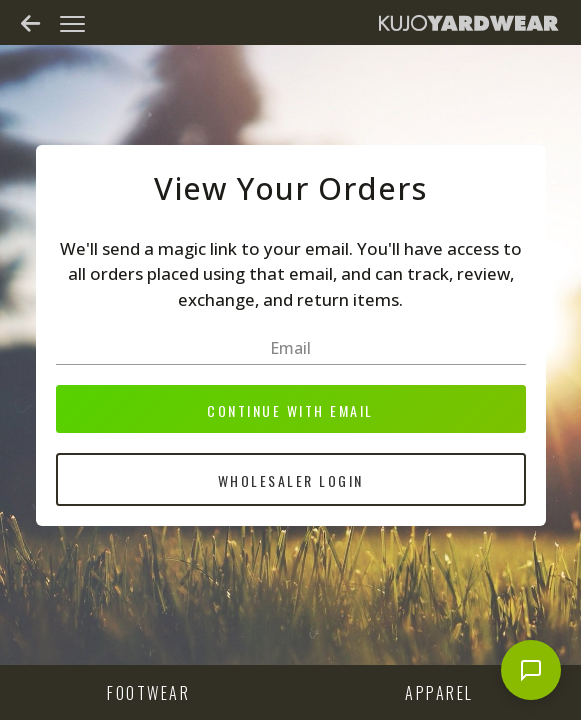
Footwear (148, 693)
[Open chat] (531, 670)
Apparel (439, 693)
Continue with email (290, 410)
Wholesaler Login (291, 480)
